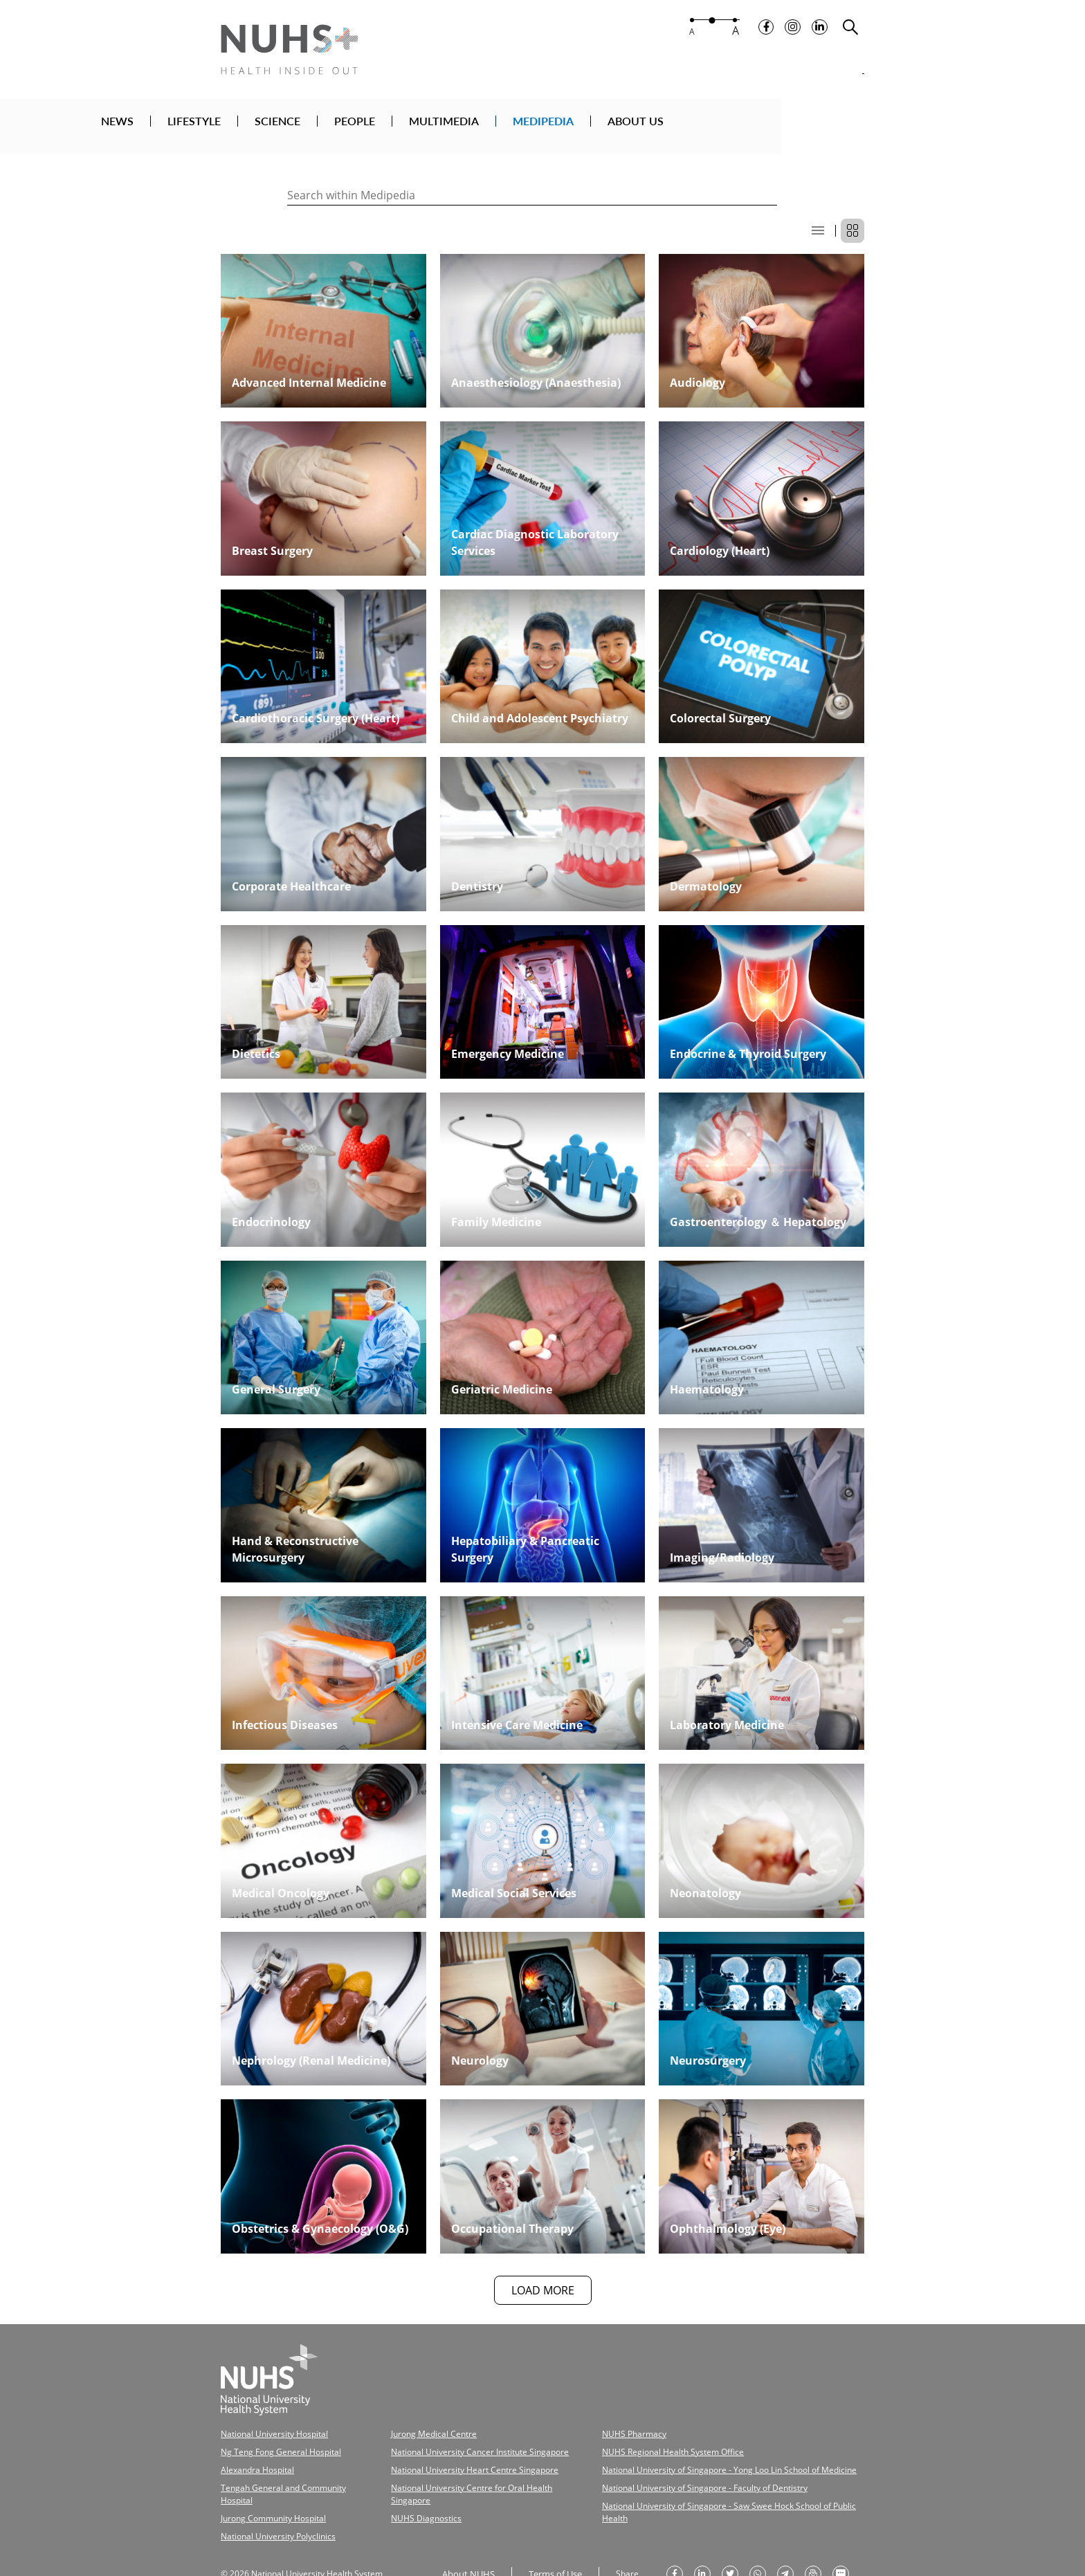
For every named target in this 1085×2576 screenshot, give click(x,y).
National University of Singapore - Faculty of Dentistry (665, 2469)
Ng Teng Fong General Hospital (272, 2437)
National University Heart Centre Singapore (451, 2453)
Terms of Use (550, 2536)
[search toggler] (850, 35)
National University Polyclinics (271, 2500)
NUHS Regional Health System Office (636, 2437)
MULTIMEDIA (596, 126)
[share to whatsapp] (752, 2536)
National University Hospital (268, 2421)
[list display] (818, 219)
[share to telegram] (780, 2536)
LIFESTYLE (346, 126)
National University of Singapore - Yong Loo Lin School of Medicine (686, 2453)
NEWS (269, 126)
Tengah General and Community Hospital (289, 2469)
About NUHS (466, 2536)
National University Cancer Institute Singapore (456, 2437)
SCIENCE (430, 126)
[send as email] (807, 2536)
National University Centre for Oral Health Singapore (466, 2469)
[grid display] (852, 219)
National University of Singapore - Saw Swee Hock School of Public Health (697, 2485)
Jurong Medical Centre (416, 2421)
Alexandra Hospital (252, 2453)
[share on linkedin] (697, 2536)
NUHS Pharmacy (603, 2421)
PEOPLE (506, 126)
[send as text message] (835, 2536)
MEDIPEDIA (695, 126)
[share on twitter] (724, 2536)
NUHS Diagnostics (408, 2485)
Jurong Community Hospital (266, 2485)
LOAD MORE (542, 2278)
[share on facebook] (669, 2536)
